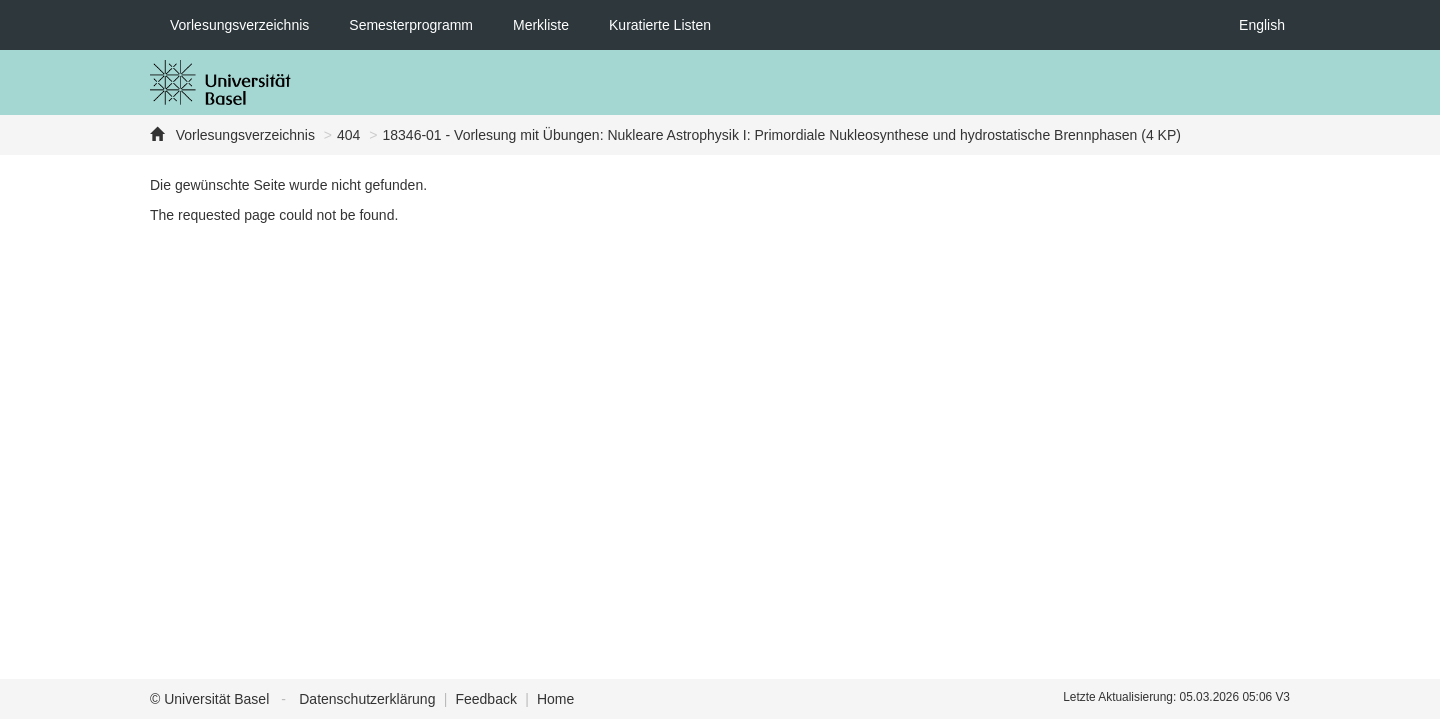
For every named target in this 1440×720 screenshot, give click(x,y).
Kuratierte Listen (660, 25)
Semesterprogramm (411, 25)
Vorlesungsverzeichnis (239, 25)
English (1262, 25)
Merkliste (541, 25)
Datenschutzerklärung (367, 699)
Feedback (485, 699)
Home (555, 699)
